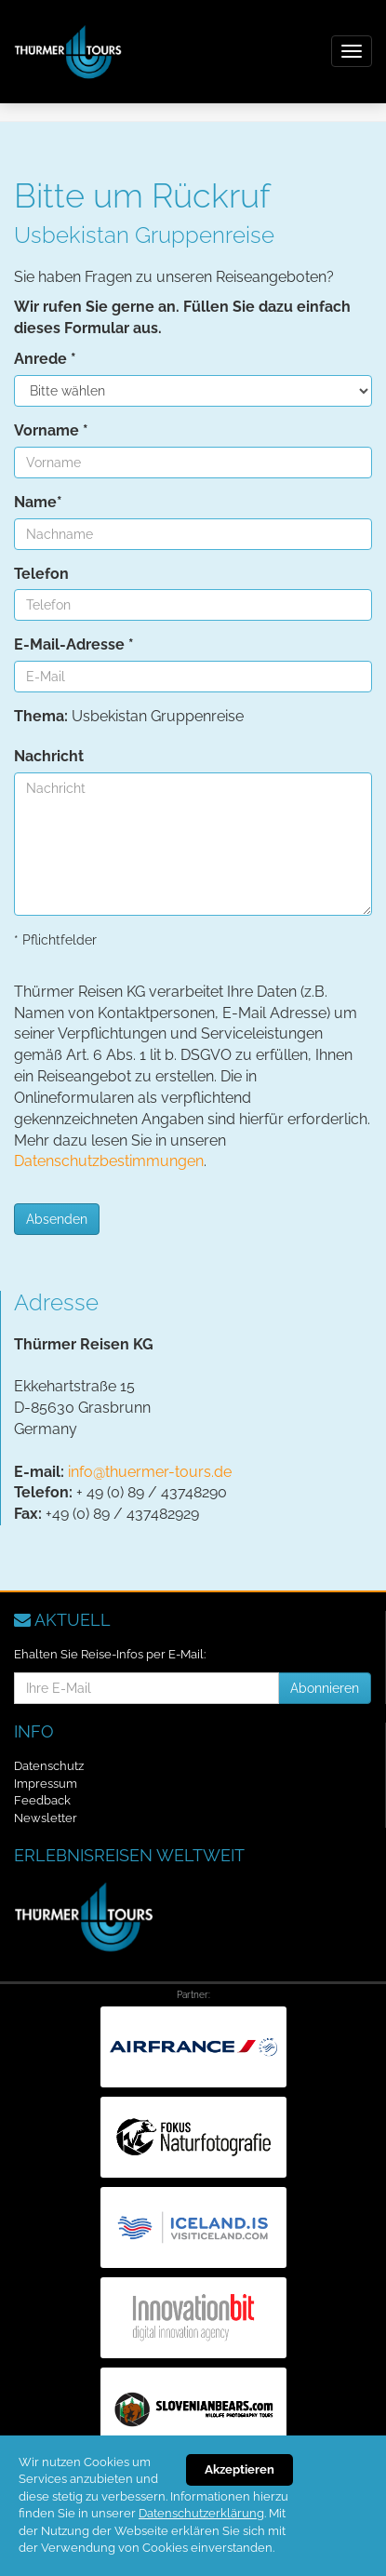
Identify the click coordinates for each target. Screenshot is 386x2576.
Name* (38, 502)
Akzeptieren (239, 2469)
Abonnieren (324, 1688)
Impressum (45, 1784)
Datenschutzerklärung (201, 2513)
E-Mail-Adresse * (74, 644)
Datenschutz (49, 1766)
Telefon (41, 574)
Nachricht (49, 756)
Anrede (45, 359)
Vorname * (51, 430)
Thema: (41, 716)
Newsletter (45, 1818)
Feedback (42, 1800)
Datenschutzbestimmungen (109, 1161)
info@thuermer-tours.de (150, 1472)
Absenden (56, 1219)
